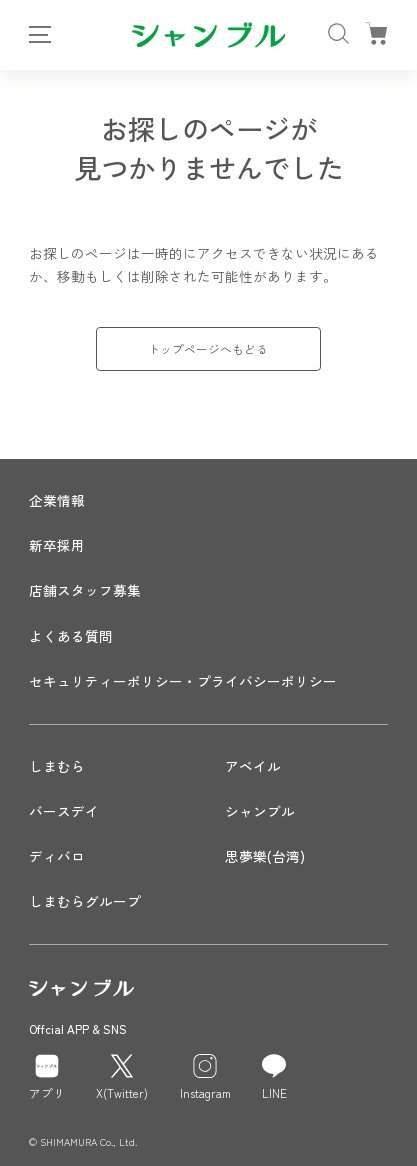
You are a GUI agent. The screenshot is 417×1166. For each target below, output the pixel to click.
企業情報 (57, 500)
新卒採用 (57, 545)
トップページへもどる (208, 348)
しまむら (57, 766)
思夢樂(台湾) (265, 856)
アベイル (253, 766)
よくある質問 (71, 636)
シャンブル (260, 811)
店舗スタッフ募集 (85, 590)
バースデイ (64, 811)
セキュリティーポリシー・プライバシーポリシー (183, 681)
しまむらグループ (85, 901)
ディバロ (57, 856)
